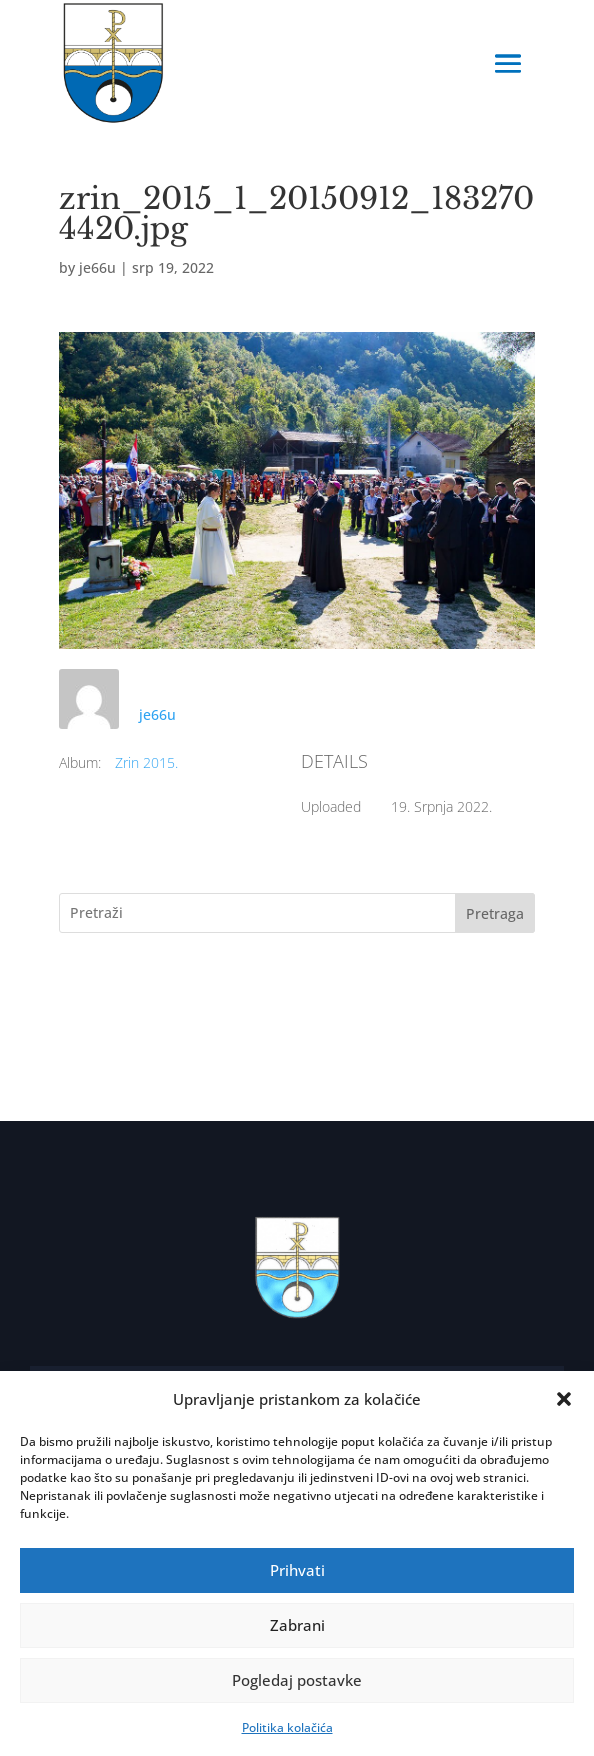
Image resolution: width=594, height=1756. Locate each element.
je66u (97, 267)
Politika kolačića (287, 1727)
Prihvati (297, 1570)
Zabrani (297, 1625)
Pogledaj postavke (297, 1680)
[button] (564, 1399)
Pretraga (495, 913)
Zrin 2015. (146, 762)
